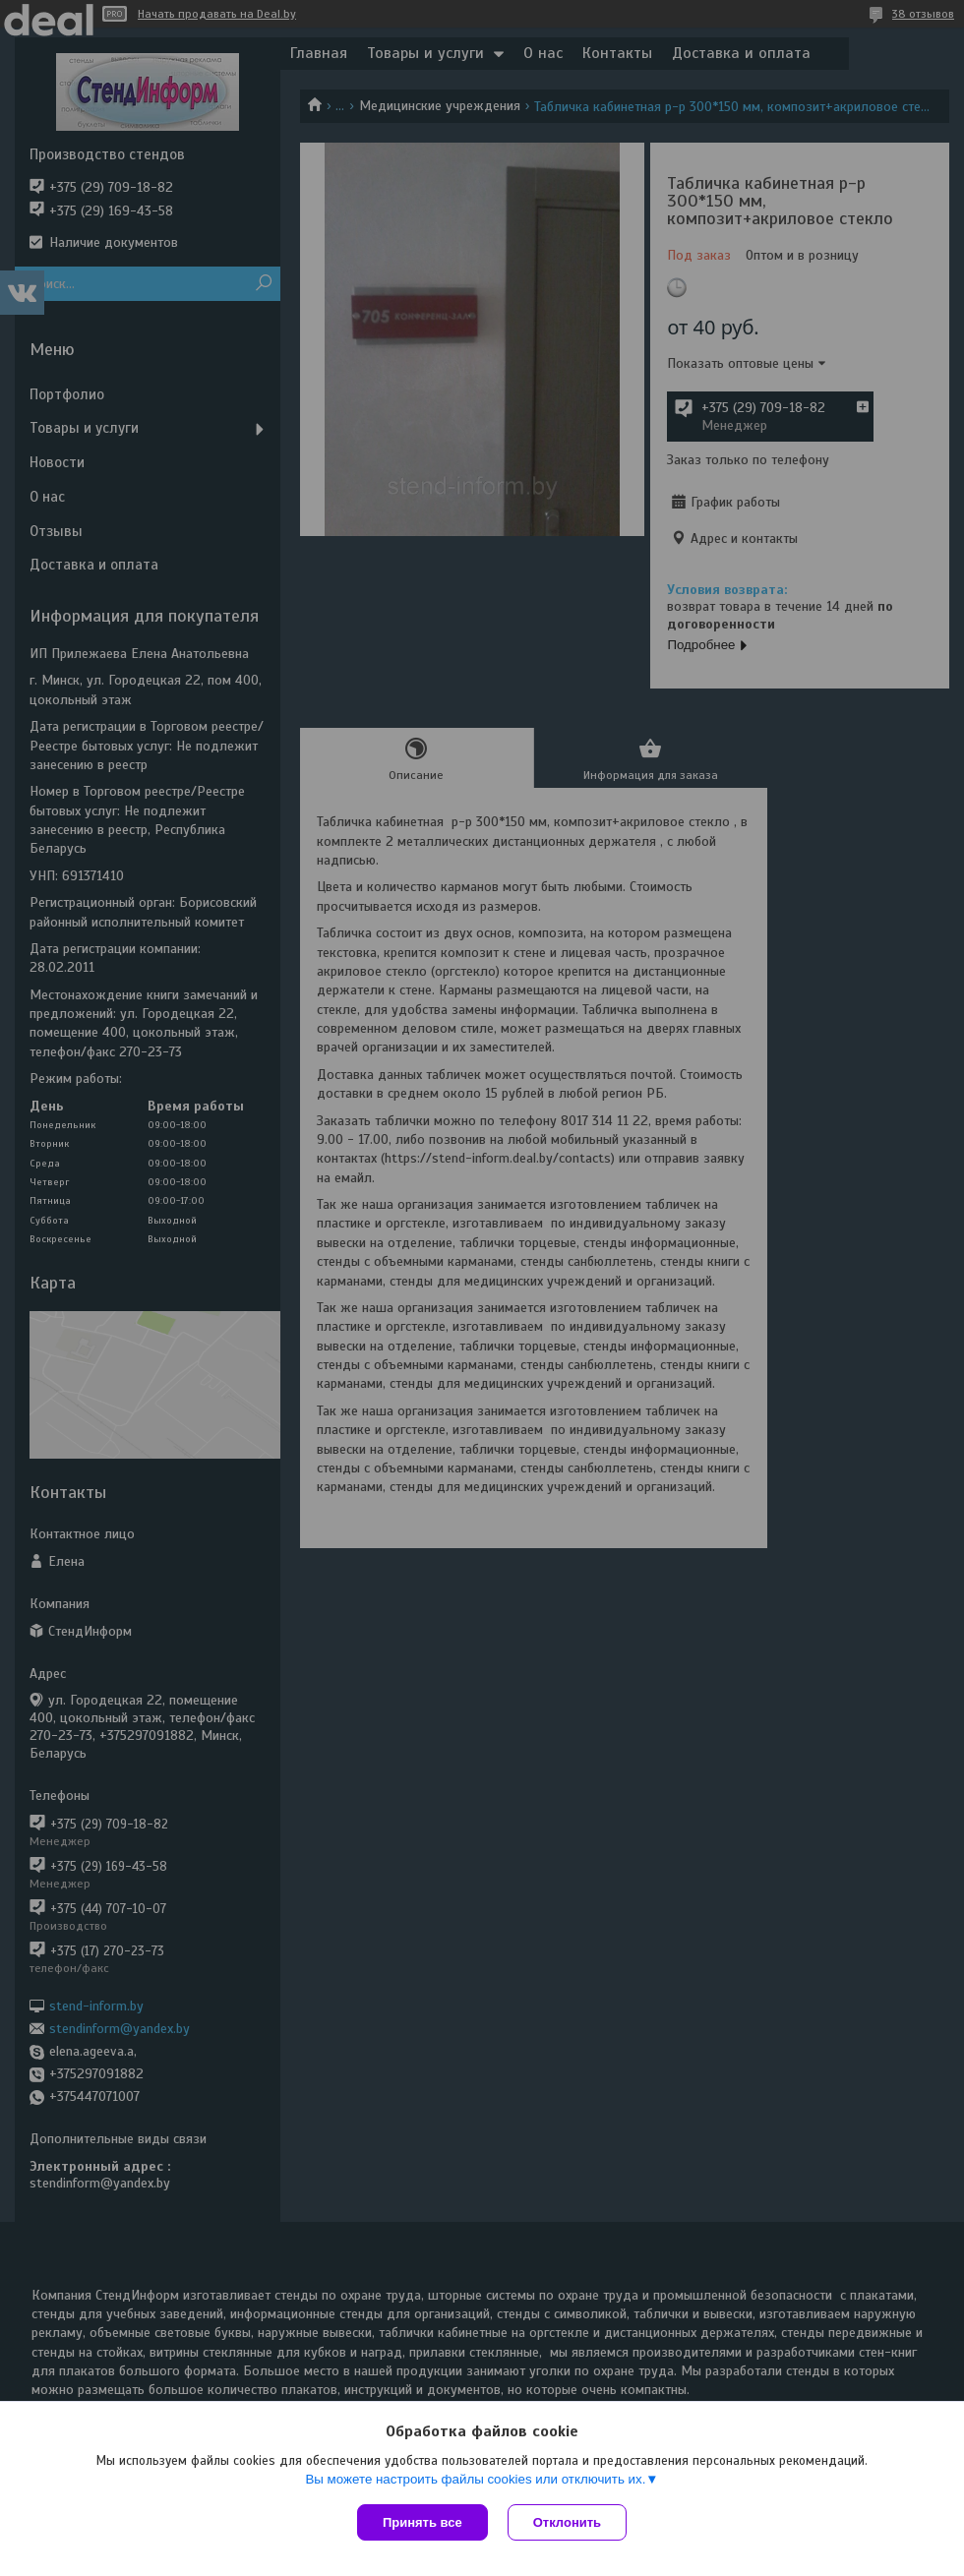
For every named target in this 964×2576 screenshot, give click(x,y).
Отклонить (567, 2522)
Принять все (422, 2522)
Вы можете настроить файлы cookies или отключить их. (475, 2479)
